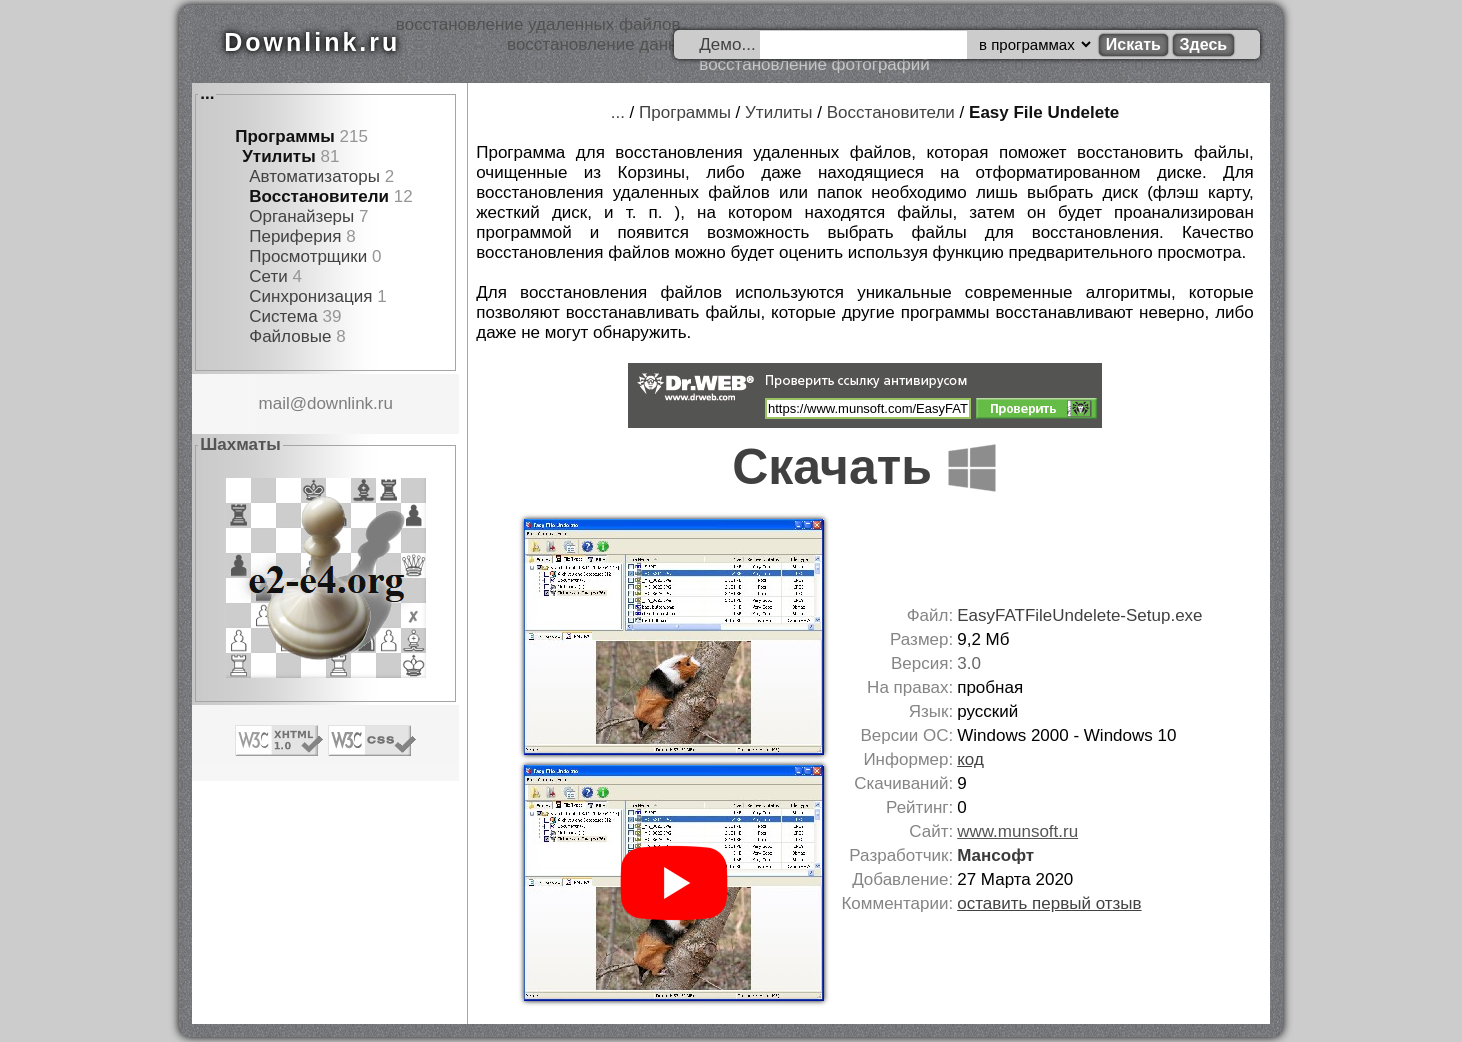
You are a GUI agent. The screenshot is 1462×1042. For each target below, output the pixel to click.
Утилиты (278, 156)
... (207, 93)
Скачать (865, 467)
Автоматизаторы (314, 176)
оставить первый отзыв (1049, 903)
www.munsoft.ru (1017, 831)
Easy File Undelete (1044, 112)
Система (283, 316)
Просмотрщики (308, 256)
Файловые (290, 336)
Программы (285, 136)
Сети (268, 276)
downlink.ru (350, 403)
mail (274, 403)
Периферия (295, 236)
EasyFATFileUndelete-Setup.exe (1079, 615)
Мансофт (995, 855)
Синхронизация (310, 296)
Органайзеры (301, 216)
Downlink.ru (312, 42)
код (970, 759)
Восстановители (319, 196)
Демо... (727, 44)
